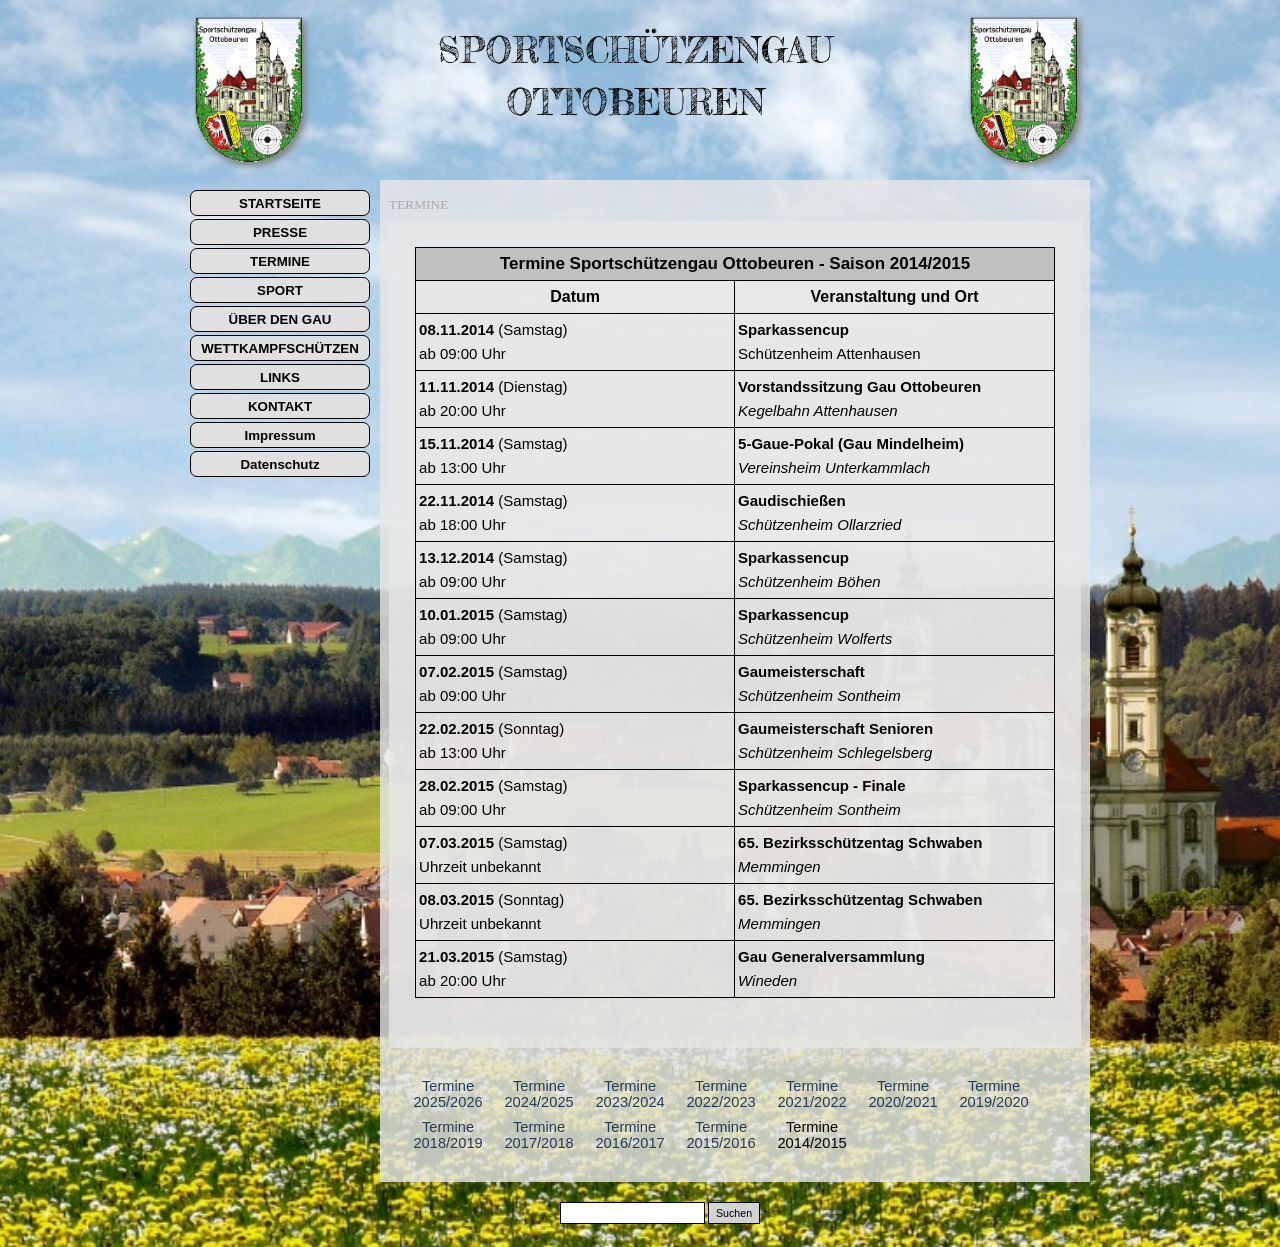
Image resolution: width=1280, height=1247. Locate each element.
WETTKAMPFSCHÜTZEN (280, 348)
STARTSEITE (280, 203)
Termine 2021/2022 (811, 1094)
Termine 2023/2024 (629, 1094)
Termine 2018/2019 (447, 1135)
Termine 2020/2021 (902, 1094)
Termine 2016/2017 (629, 1135)
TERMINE (280, 261)
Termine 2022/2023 (720, 1094)
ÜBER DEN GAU (280, 319)
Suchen (734, 1213)
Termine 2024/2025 (538, 1094)
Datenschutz (279, 464)
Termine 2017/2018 (538, 1135)
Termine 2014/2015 (811, 1135)
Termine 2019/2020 (993, 1094)
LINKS (280, 377)
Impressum (279, 435)
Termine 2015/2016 (720, 1135)
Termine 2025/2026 (447, 1094)
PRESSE (280, 232)
